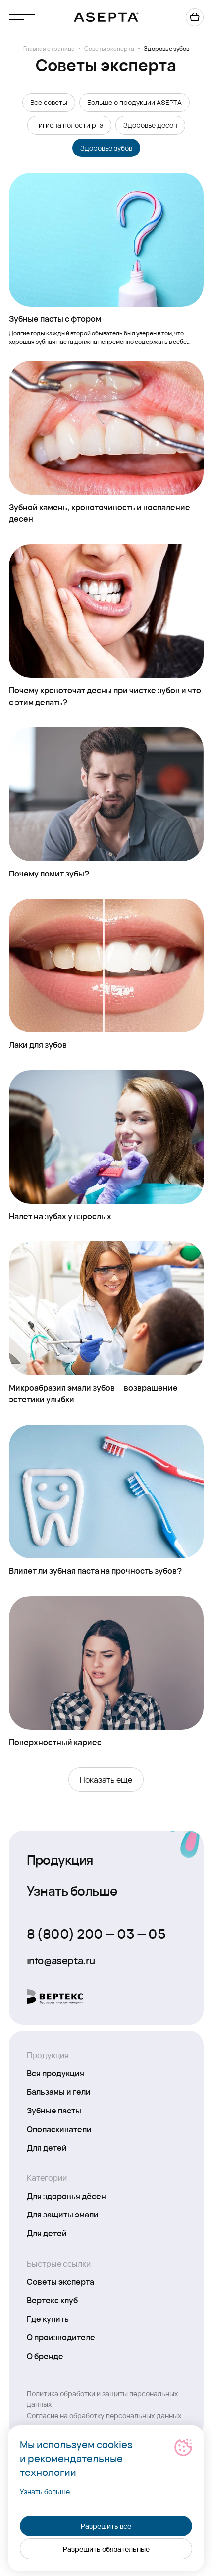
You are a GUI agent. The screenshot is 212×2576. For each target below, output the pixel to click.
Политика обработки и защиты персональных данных (102, 2398)
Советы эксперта (109, 48)
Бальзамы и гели (59, 2091)
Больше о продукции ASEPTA (134, 102)
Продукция (60, 1859)
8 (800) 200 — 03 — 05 (96, 1933)
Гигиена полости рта (69, 125)
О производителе (61, 2337)
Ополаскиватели (59, 2129)
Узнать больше (72, 1890)
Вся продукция (55, 2073)
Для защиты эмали (63, 2214)
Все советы (48, 102)
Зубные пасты (54, 2110)
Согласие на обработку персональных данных (104, 2415)
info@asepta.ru (61, 1960)
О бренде (45, 2356)
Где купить (48, 2318)
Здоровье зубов (106, 148)
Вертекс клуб (52, 2300)
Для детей (47, 2147)
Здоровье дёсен (150, 125)
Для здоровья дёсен (66, 2196)
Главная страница (49, 48)
